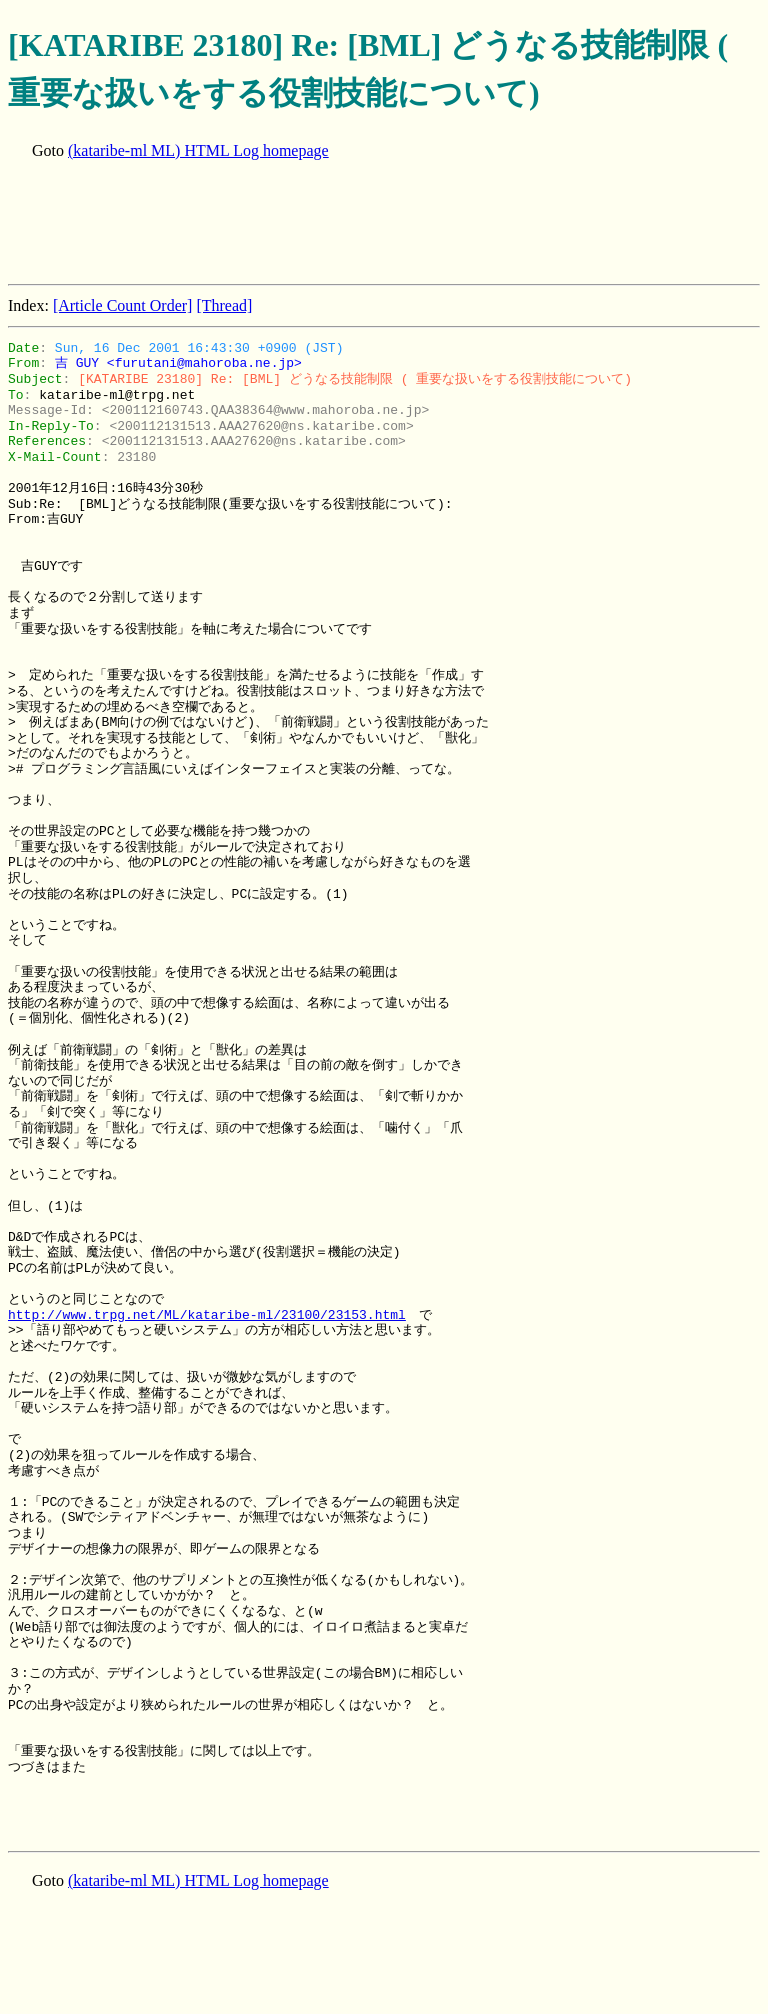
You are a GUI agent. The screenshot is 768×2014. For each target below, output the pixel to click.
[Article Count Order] (123, 305)
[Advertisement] (372, 224)
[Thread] (224, 305)
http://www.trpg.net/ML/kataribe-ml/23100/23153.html (207, 1315)
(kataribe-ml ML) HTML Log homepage (198, 150)
